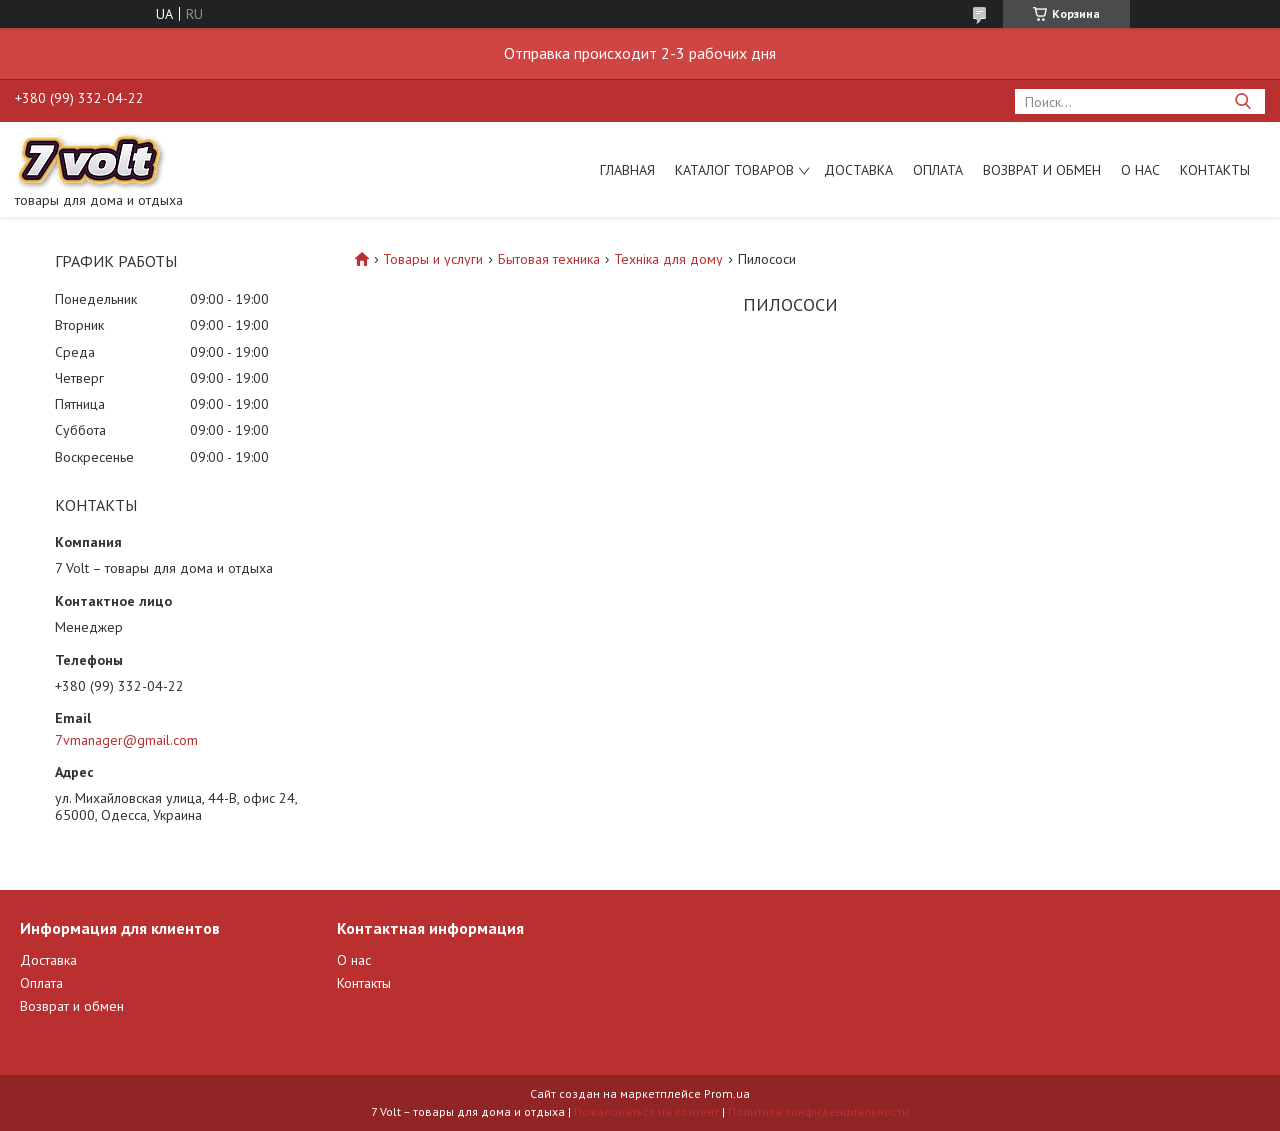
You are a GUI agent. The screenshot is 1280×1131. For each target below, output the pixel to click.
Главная (627, 170)
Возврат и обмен (1042, 170)
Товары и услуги (433, 259)
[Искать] (1242, 101)
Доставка (858, 170)
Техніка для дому (668, 259)
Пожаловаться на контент (646, 1111)
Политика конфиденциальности (818, 1111)
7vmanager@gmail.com (126, 740)
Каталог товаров (734, 170)
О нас (1140, 170)
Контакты (1215, 170)
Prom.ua (727, 1093)
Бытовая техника (549, 259)
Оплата (938, 170)
